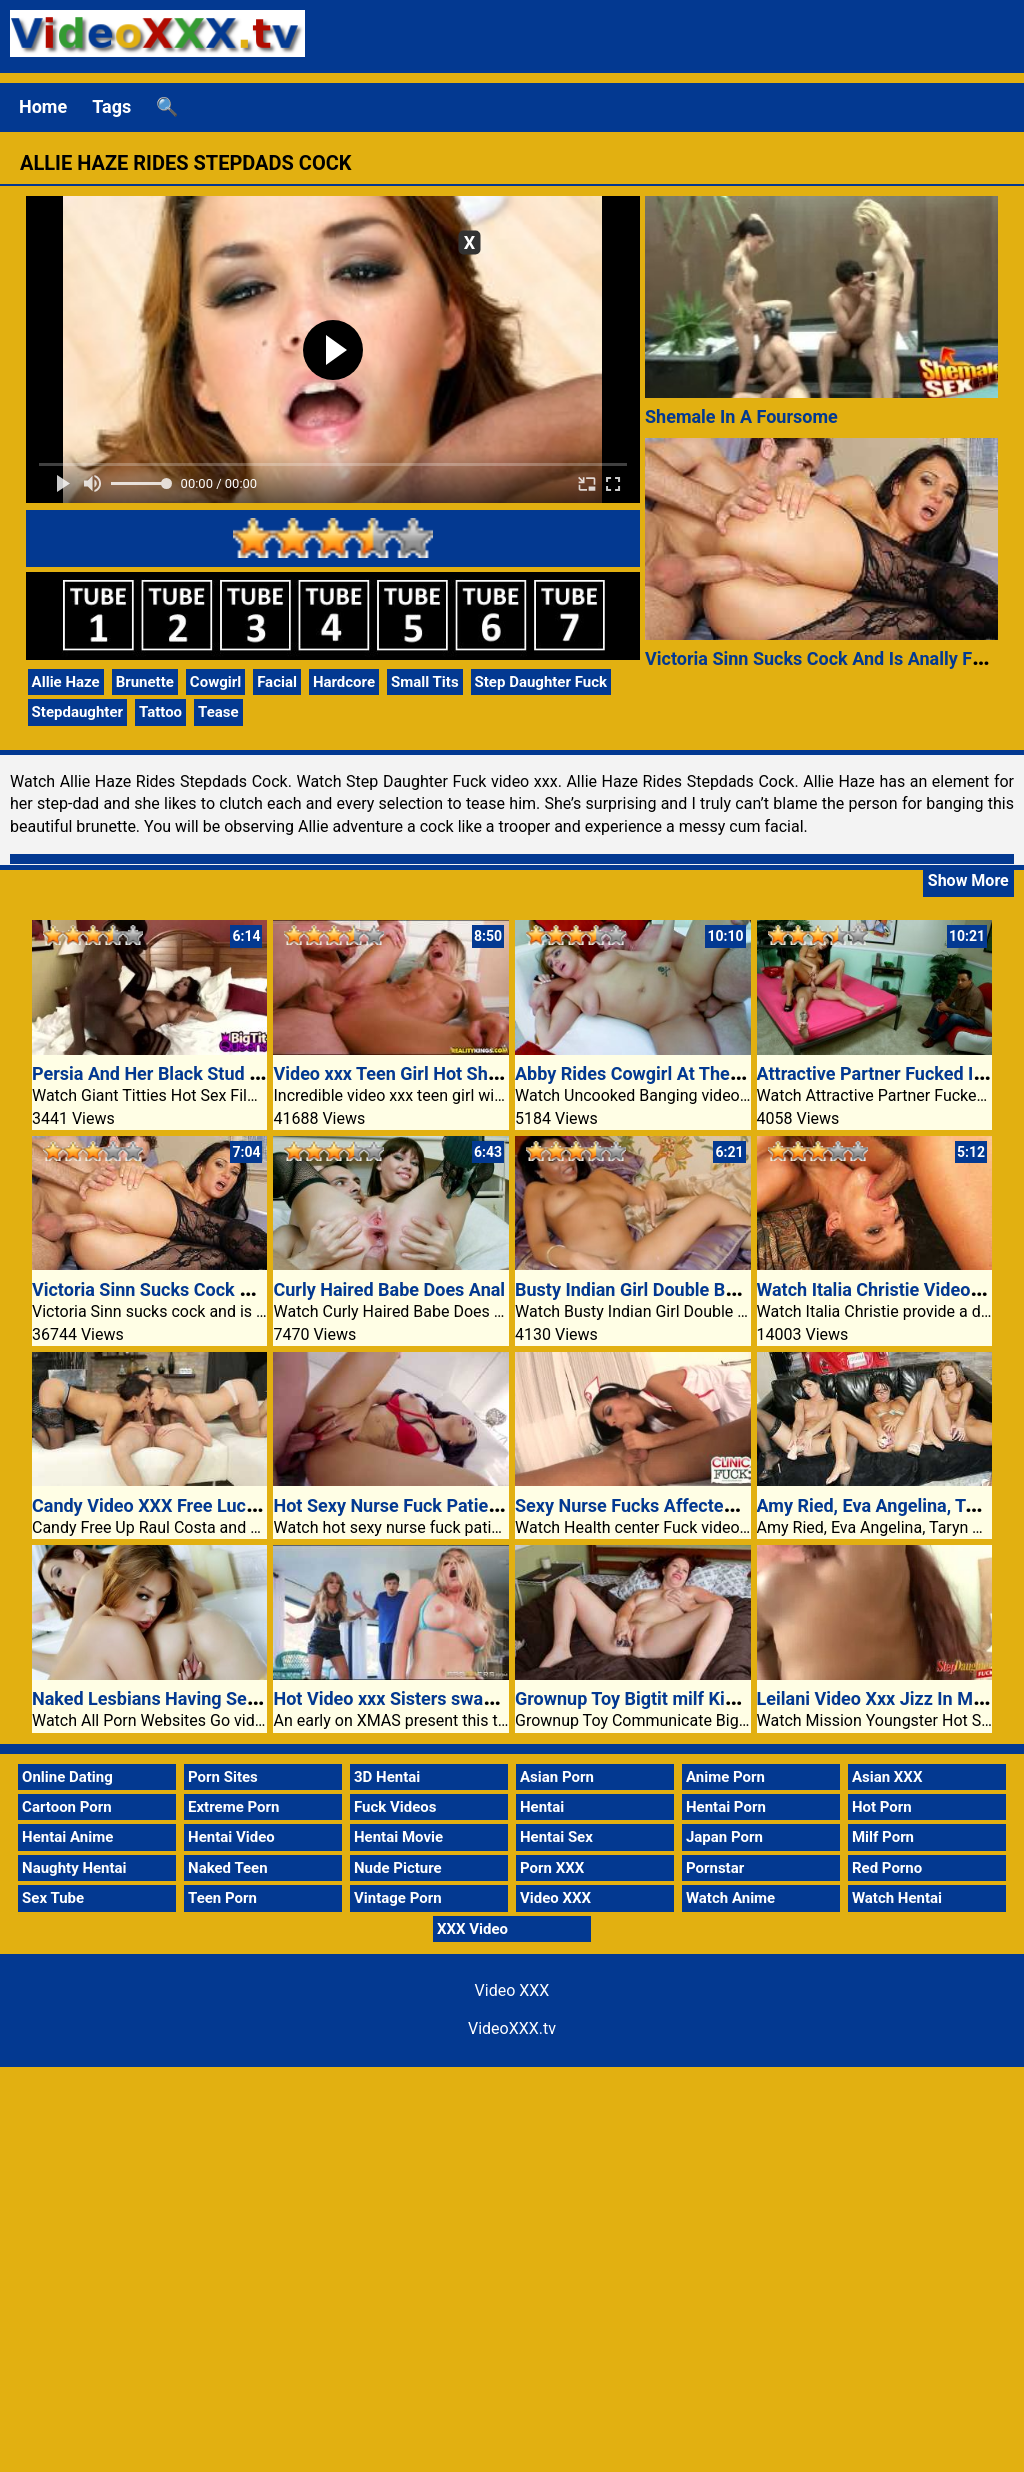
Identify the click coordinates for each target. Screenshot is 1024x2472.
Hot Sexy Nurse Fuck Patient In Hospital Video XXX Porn (500, 1505)
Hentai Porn (726, 1807)
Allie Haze (66, 682)
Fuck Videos (395, 1807)
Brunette (145, 682)
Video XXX (555, 1898)
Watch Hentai (897, 1898)
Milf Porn (883, 1837)
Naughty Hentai (74, 1868)
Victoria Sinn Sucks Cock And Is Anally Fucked (833, 658)
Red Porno (887, 1868)
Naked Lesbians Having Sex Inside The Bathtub (222, 1698)
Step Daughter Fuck (541, 682)
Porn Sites (223, 1777)
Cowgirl (215, 682)
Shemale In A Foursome (741, 416)
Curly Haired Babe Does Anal (389, 1289)
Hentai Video (231, 1837)
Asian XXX (887, 1777)
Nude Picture (398, 1868)
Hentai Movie (398, 1837)
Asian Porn (557, 1777)
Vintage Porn (398, 1898)
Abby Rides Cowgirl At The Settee (651, 1073)
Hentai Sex (556, 1837)
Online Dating (67, 1777)
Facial (277, 682)
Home (43, 106)
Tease (218, 712)
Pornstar (715, 1868)
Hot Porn (882, 1807)
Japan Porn (724, 1837)
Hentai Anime (67, 1837)
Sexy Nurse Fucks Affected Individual (666, 1505)
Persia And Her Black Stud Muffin (167, 1073)
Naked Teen (228, 1868)
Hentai (542, 1807)
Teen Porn (222, 1898)
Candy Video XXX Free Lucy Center (172, 1505)
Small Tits (425, 682)
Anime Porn (725, 1777)
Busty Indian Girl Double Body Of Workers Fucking (716, 1289)
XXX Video (472, 1929)
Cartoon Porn (67, 1807)
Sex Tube (53, 1898)
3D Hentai (387, 1777)
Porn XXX (552, 1868)
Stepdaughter (77, 712)
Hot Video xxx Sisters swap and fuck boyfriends (465, 1698)
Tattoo (160, 712)
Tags (111, 106)
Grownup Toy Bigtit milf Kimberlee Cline (675, 1698)
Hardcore (344, 682)
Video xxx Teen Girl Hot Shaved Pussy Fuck (448, 1073)
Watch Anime (730, 1898)
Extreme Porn (233, 1807)
